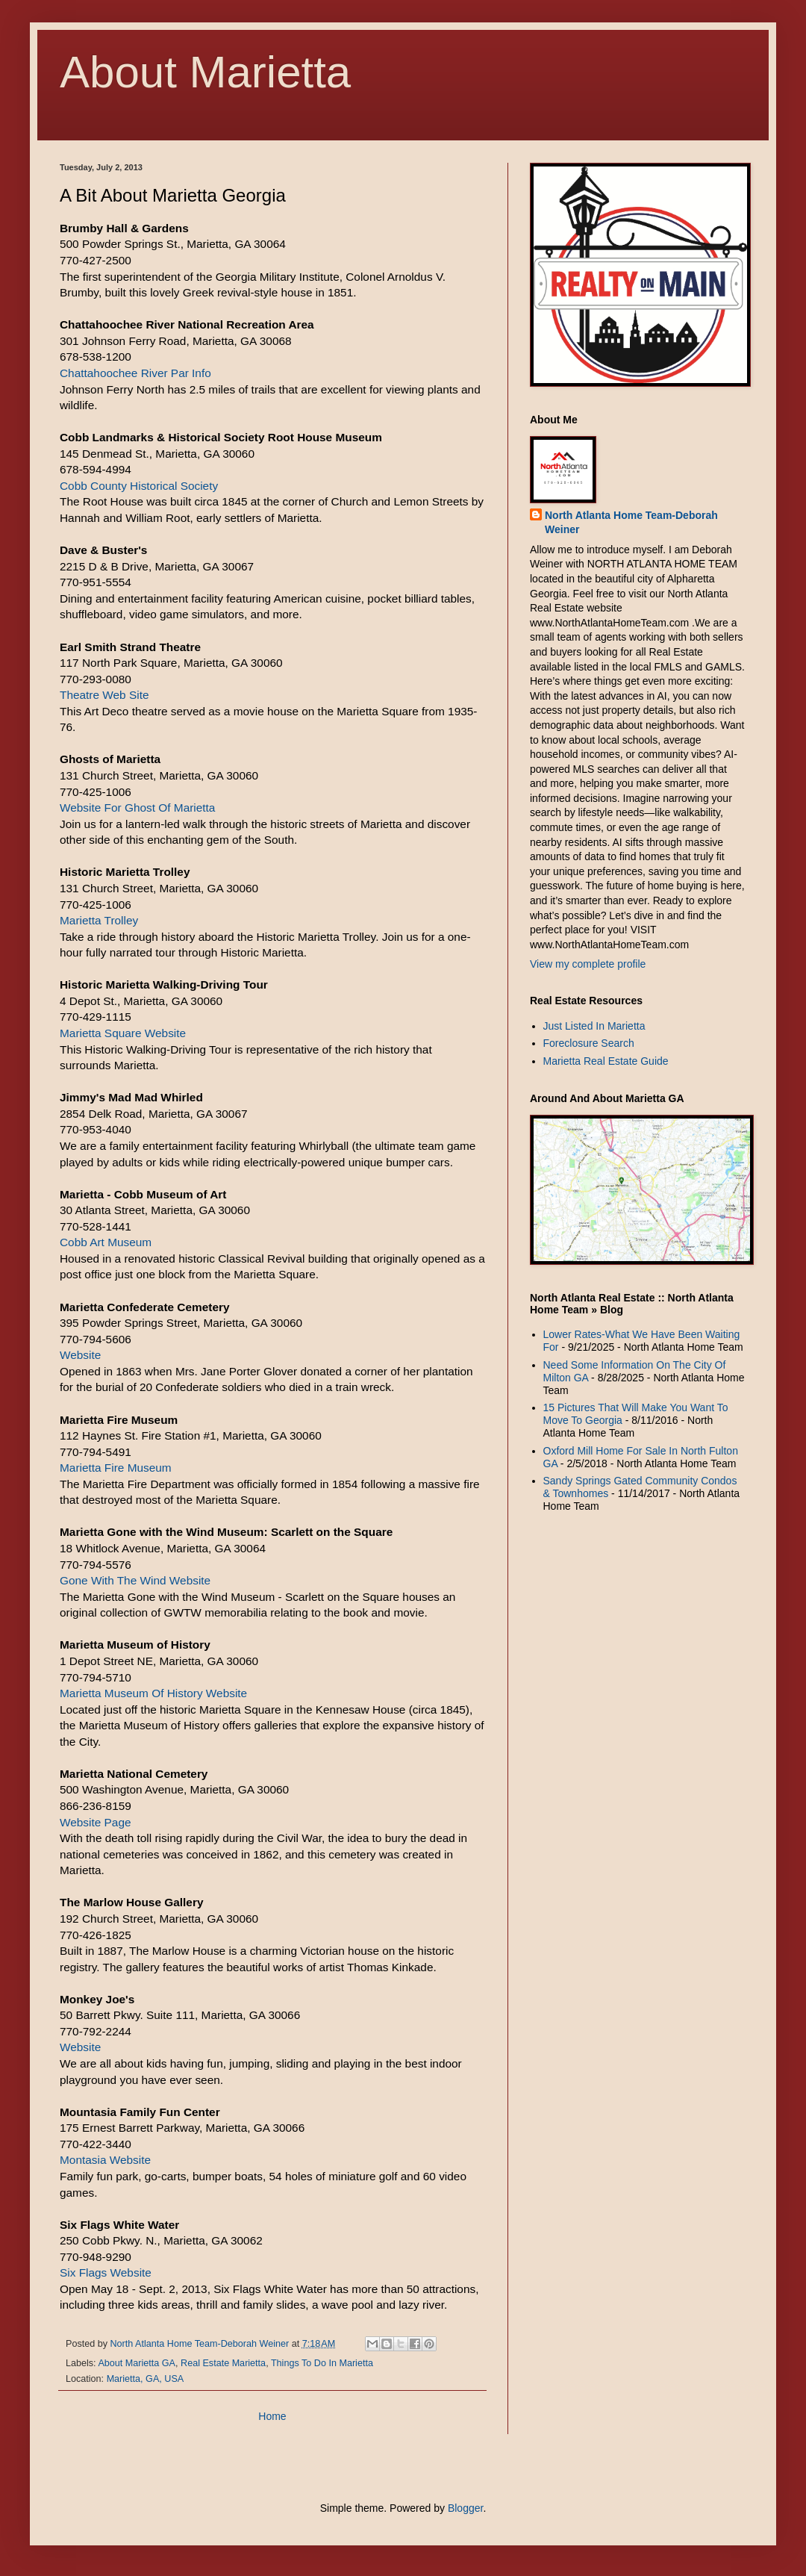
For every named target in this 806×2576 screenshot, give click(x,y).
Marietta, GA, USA (145, 2379)
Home (272, 2416)
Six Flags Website (105, 2272)
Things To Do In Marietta (322, 2363)
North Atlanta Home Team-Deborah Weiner (631, 522)
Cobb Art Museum (105, 1242)
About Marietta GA (136, 2363)
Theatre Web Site (104, 694)
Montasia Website (105, 2159)
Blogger (465, 2508)
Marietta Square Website (123, 1033)
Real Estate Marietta (223, 2363)
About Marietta (205, 72)
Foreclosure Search (588, 1043)
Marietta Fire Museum (116, 1467)
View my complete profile (588, 964)
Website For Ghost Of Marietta (137, 807)
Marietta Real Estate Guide (606, 1061)
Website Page (95, 1822)
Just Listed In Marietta (594, 1026)
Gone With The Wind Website (135, 1580)
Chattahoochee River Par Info (135, 373)
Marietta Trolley (99, 920)
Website (80, 1354)
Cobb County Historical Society (139, 485)
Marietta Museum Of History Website (153, 1693)
